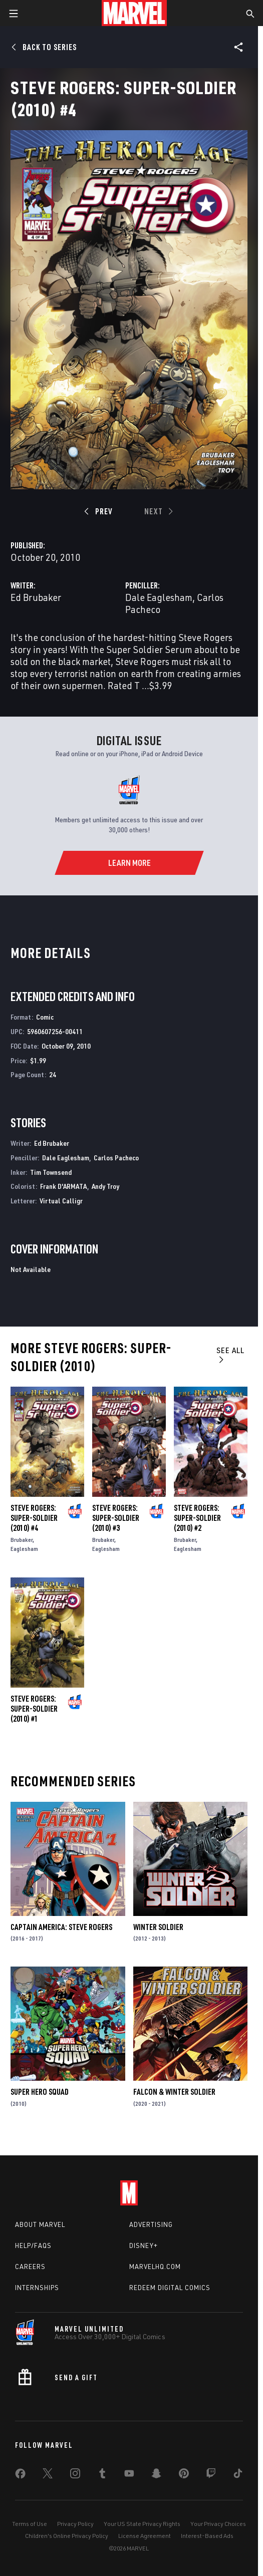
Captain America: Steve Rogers (61, 1927)
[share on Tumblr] (102, 2475)
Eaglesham (24, 1548)
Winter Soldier (158, 1927)
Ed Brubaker (36, 597)
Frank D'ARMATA (63, 1186)
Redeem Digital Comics (169, 2288)
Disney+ (143, 2245)
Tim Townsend (51, 1172)
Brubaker (22, 1539)
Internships (37, 2288)
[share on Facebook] (20, 2476)
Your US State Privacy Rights (142, 2523)
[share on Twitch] (211, 2475)
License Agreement (144, 2535)
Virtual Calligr (61, 1200)
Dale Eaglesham (158, 597)
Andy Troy (105, 1186)
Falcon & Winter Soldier (174, 2092)
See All (230, 1354)
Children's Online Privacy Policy (66, 2535)
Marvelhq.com (155, 2267)
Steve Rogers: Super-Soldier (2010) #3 (115, 1518)
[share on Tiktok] (238, 2475)
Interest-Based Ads (207, 2535)
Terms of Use (29, 2523)
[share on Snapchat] (156, 2475)
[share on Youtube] (129, 2475)
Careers (30, 2267)
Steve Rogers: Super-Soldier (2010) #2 (197, 1518)
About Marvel (40, 2224)
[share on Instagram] (75, 2475)
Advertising (151, 2224)
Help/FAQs (33, 2245)
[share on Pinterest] (184, 2475)
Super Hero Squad (40, 2092)
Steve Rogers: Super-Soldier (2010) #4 (34, 1518)
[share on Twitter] (48, 2475)
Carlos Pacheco (116, 1157)
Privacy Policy (75, 2523)
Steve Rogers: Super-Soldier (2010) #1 (34, 1709)
